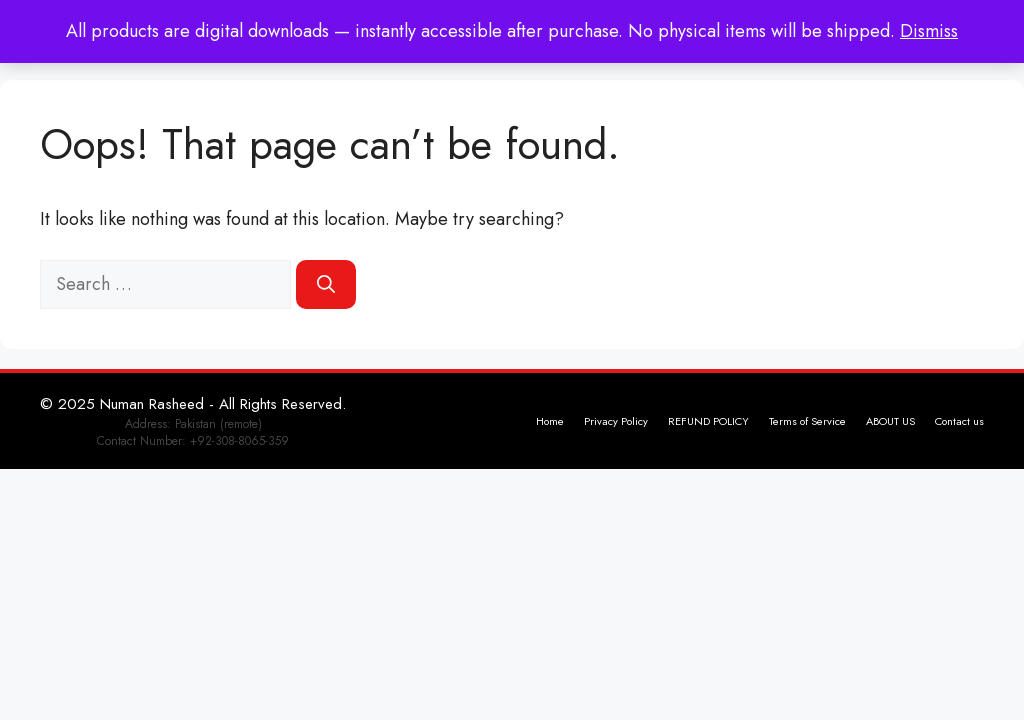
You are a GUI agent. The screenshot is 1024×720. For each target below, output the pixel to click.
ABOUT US (890, 421)
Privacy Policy (616, 421)
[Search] (326, 284)
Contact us (959, 421)
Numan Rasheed (152, 404)
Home (550, 421)
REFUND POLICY (708, 421)
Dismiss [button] (929, 31)
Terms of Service (807, 421)
